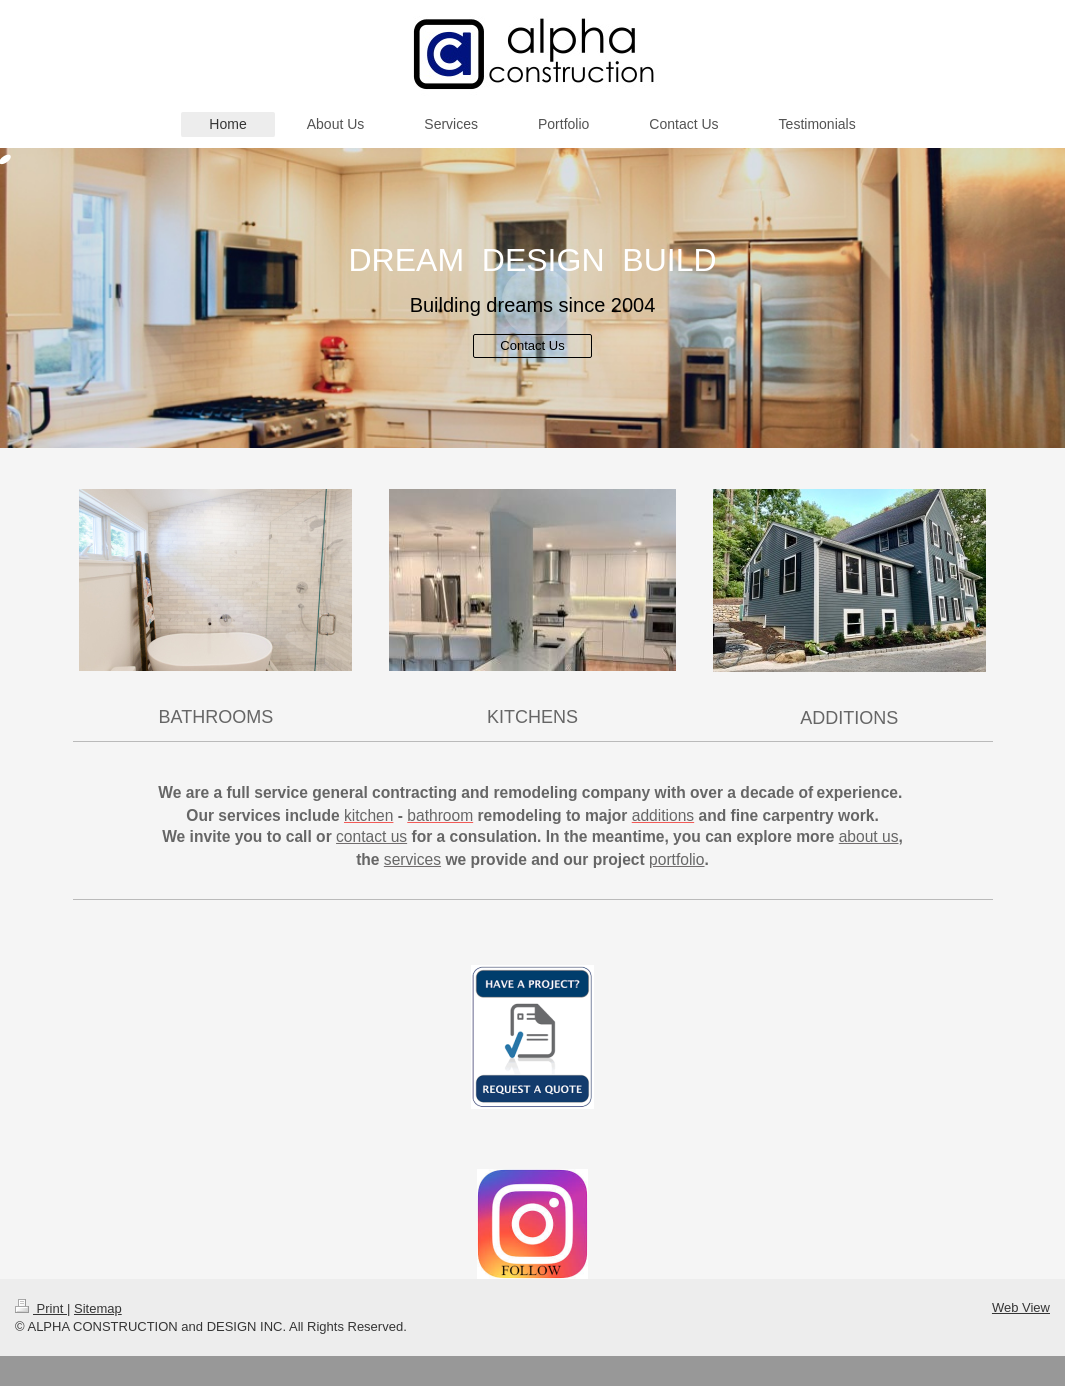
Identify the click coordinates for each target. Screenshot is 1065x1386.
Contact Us (532, 345)
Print (41, 1308)
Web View (1021, 1307)
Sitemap (98, 1308)
